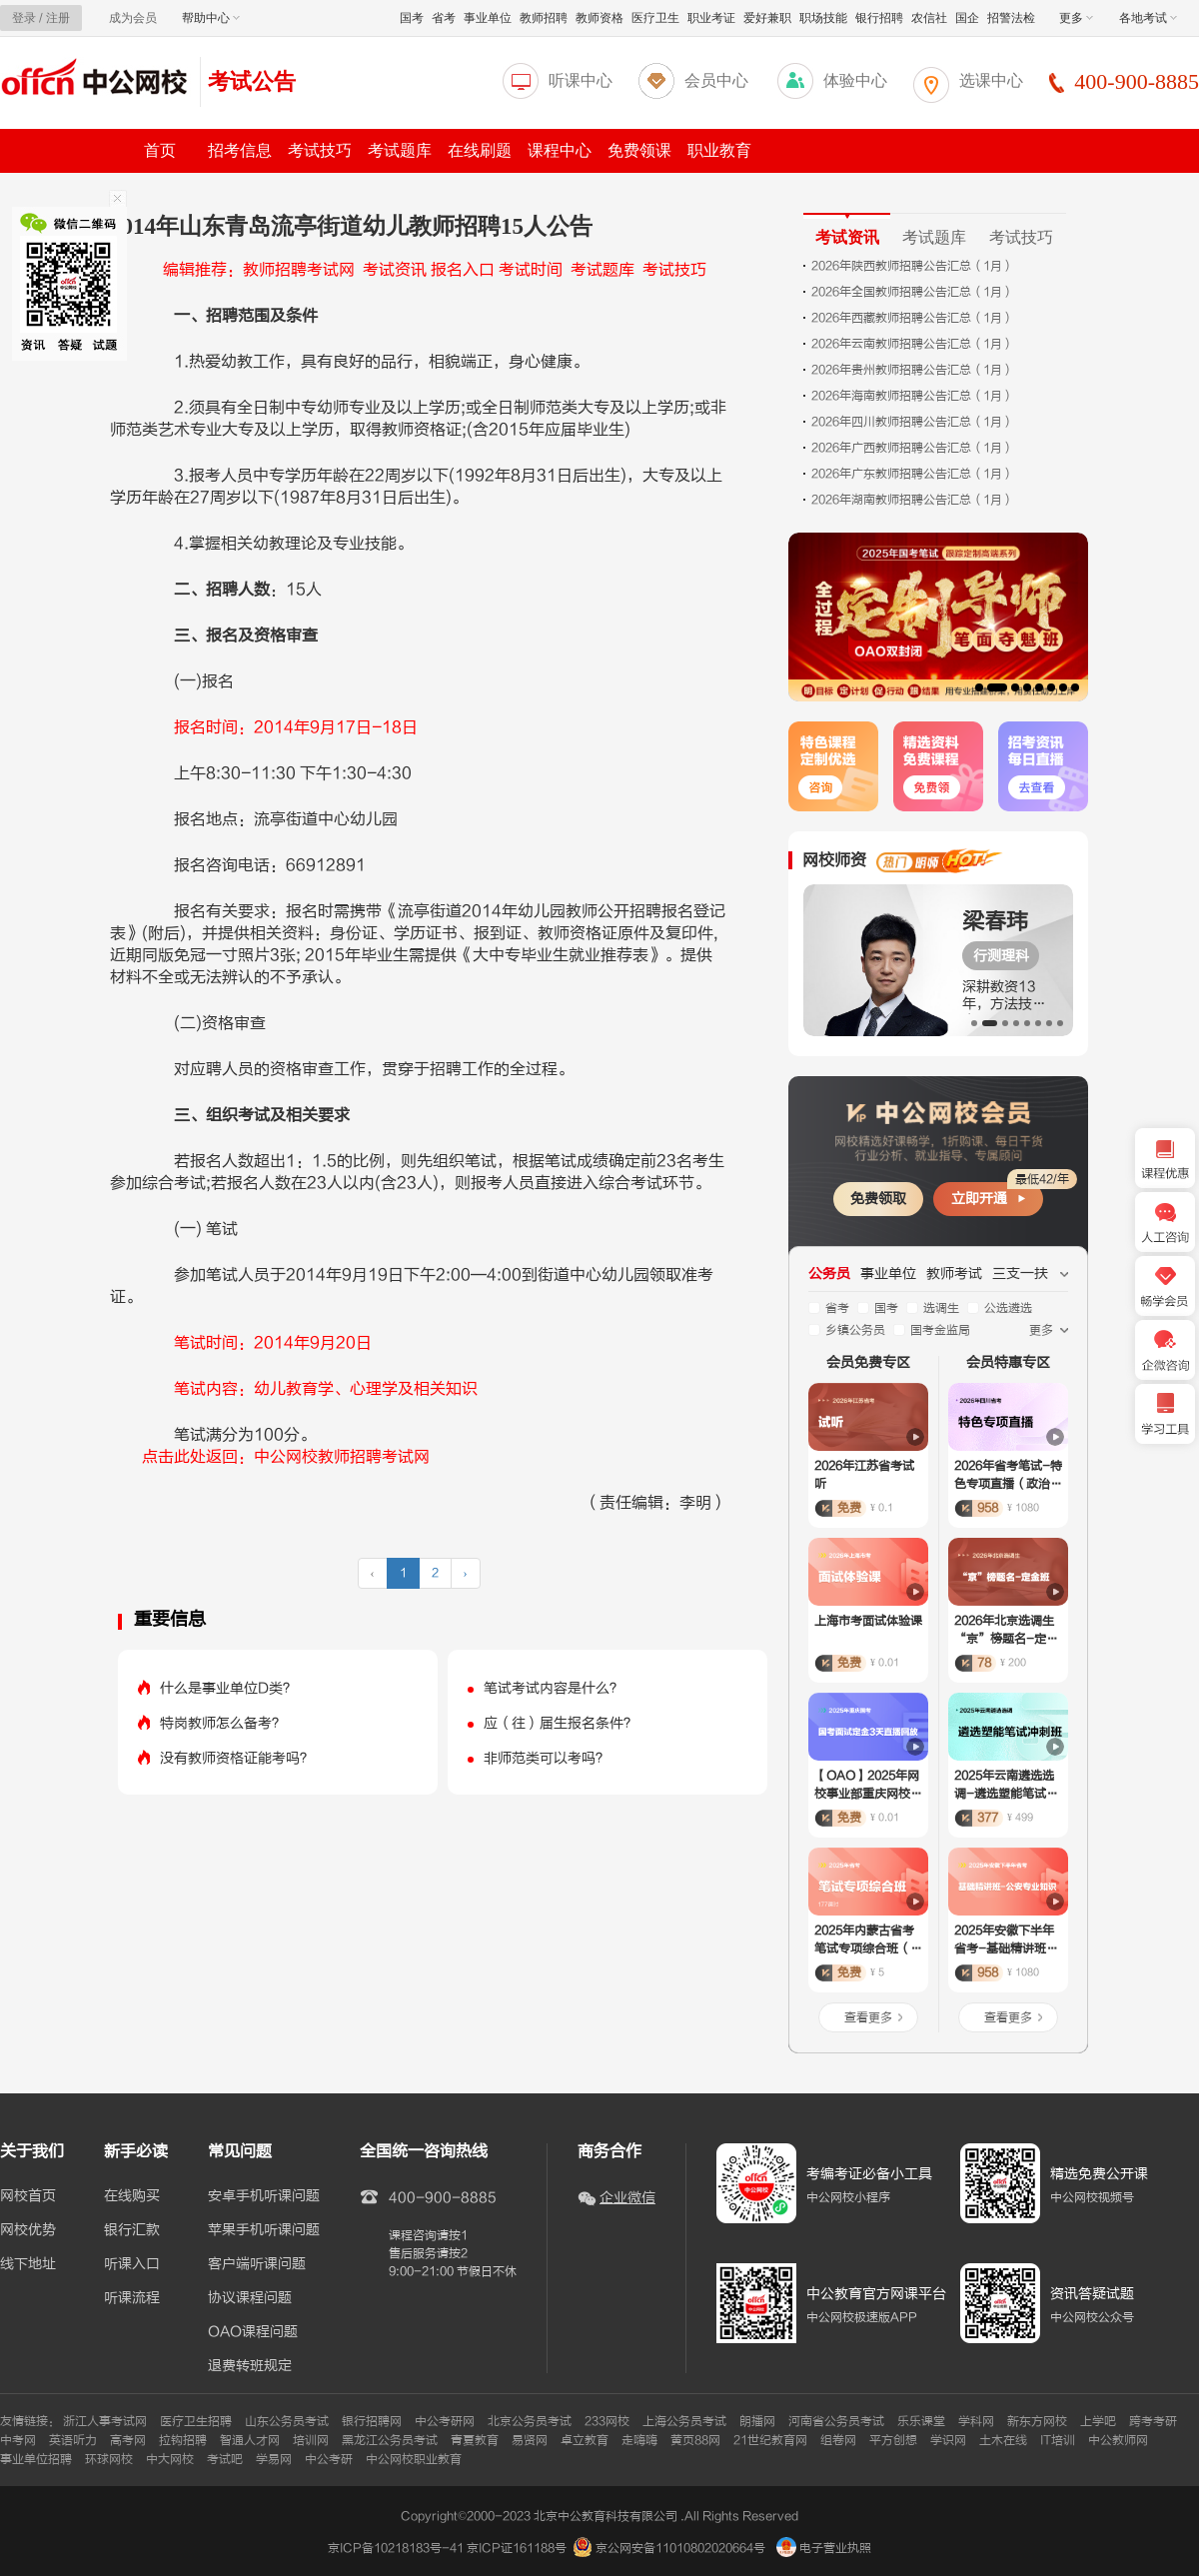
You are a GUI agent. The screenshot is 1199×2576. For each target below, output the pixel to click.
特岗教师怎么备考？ (223, 1723)
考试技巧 (320, 150)
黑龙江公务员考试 (390, 2440)
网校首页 (28, 2196)
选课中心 (991, 80)
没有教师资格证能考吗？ (237, 1758)
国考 (412, 18)
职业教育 (719, 150)
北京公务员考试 (530, 2421)
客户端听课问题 (257, 2264)
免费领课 (639, 150)
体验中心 (855, 80)
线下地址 (28, 2264)
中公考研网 (445, 2421)
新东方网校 (1037, 2421)
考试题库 (400, 150)
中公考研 (329, 2459)
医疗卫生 (655, 18)
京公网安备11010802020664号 (680, 2548)
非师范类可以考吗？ (546, 1758)
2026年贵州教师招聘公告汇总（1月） (912, 370)
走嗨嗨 (639, 2440)
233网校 (607, 2421)
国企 (967, 18)
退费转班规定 (250, 2366)
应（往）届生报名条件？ (560, 1723)
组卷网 (838, 2440)
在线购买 (132, 2196)
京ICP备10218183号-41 (396, 2548)
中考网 (18, 2440)
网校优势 (28, 2230)
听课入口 (132, 2264)
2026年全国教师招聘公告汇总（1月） (912, 292)
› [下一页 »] (466, 1573)
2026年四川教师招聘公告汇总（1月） (912, 422)
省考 (444, 18)
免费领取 (878, 1198)
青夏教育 (475, 2440)
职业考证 (711, 18)
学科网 (976, 2421)
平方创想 (893, 2440)
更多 (1076, 18)
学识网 (948, 2440)
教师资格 (599, 18)
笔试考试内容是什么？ (553, 1688)
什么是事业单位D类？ (228, 1688)
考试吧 (225, 2459)
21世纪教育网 (770, 2440)
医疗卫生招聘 (196, 2421)
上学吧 (1098, 2421)
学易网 (274, 2459)
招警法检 (1011, 18)
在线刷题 (480, 150)
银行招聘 (879, 18)
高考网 (128, 2440)
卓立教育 (584, 2440)
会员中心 (716, 80)
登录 (24, 18)
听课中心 (580, 80)
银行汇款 (132, 2230)
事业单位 (488, 18)
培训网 (311, 2440)
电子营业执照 (823, 2548)
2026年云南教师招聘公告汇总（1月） (912, 344)
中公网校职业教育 (414, 2459)
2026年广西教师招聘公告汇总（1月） (912, 448)
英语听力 (73, 2440)
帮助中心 (211, 18)
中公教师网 (1118, 2440)
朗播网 (757, 2421)
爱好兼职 (767, 18)
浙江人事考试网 (105, 2421)
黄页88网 (695, 2440)
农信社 (929, 18)
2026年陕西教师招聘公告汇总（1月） (912, 266)
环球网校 (109, 2459)
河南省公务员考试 (836, 2421)
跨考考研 (1153, 2421)
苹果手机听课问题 (264, 2230)
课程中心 (560, 150)
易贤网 (530, 2440)
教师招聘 (544, 18)
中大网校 (170, 2459)
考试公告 (252, 81)
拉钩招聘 (183, 2440)
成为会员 (133, 18)
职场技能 (823, 18)
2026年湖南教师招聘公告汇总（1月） (912, 500)
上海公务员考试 (684, 2421)
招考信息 (240, 150)
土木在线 (1003, 2440)
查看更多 (868, 2017)
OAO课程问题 (253, 2332)
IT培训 (1057, 2440)
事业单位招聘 (36, 2459)
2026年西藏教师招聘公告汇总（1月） (912, 318)
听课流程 (132, 2298)
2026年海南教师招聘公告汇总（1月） (912, 396)
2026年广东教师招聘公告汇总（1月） (912, 474)
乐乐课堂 (921, 2421)
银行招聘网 (372, 2421)
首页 (160, 150)
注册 (58, 18)
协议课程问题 (250, 2298)
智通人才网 (250, 2440)
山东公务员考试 (287, 2421)
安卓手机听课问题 (264, 2196)
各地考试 (1148, 18)
